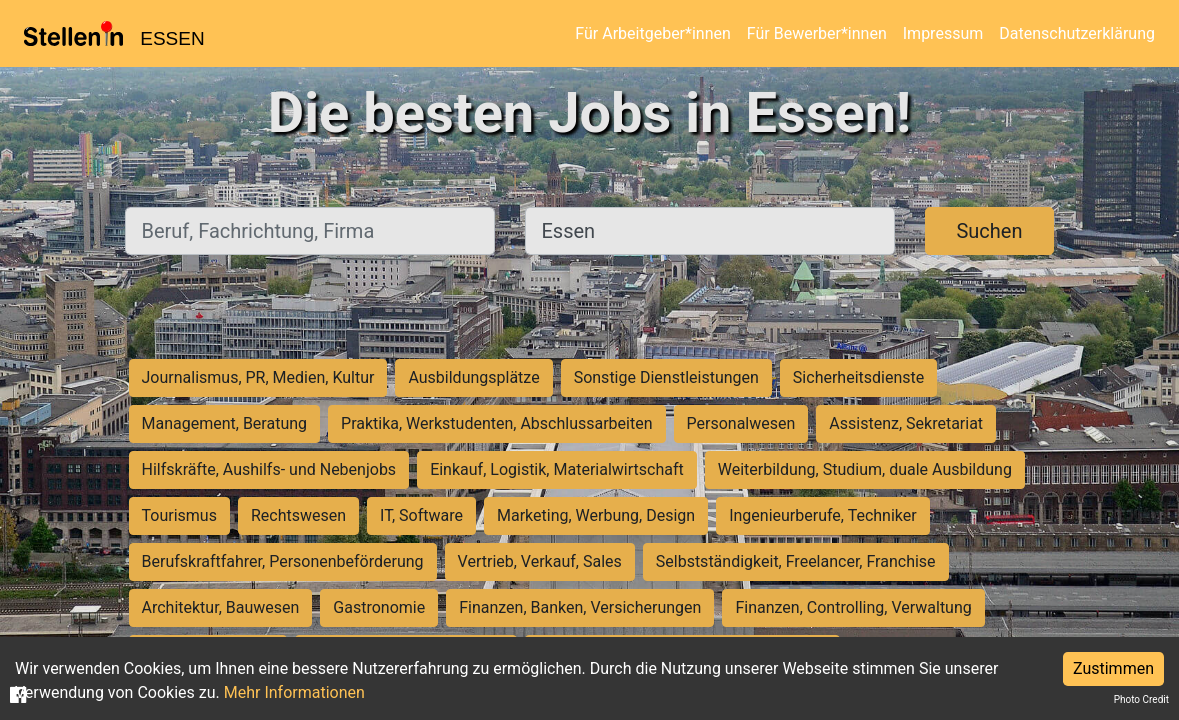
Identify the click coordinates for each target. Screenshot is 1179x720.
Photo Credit (1141, 699)
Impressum (943, 33)
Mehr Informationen (294, 692)
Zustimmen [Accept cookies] (1113, 668)
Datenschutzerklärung (1077, 33)
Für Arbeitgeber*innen (652, 33)
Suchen (989, 231)
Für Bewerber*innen (817, 33)
